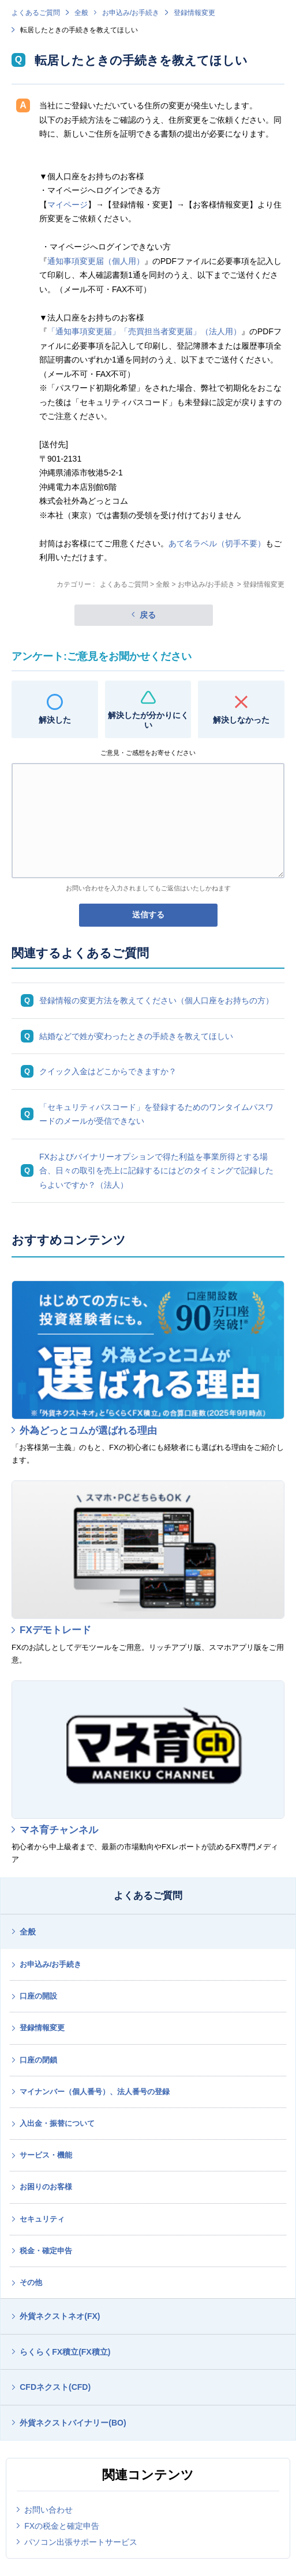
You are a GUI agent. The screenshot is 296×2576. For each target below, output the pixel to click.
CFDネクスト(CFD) (55, 2387)
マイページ (67, 204)
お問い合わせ (48, 2509)
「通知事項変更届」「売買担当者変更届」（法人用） (144, 331)
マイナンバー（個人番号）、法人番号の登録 (95, 2091)
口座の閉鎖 (38, 2060)
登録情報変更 (194, 13)
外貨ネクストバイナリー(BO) (73, 2422)
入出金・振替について (57, 2123)
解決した (55, 719)
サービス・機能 (46, 2155)
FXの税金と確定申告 (61, 2525)
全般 (81, 13)
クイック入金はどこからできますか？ (108, 1071)
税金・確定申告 (46, 2250)
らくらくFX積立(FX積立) (65, 2351)
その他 (31, 2282)
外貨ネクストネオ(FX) (60, 2316)
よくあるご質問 (36, 13)
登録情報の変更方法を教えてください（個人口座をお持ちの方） (156, 1000)
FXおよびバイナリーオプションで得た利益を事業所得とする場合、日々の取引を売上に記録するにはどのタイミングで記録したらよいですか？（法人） (156, 1170)
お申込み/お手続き (130, 13)
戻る (148, 615)
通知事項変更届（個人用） (95, 261)
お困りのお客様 (46, 2186)
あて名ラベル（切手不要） (216, 543)
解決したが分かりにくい (148, 720)
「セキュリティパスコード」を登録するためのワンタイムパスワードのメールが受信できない (156, 1114)
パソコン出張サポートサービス (80, 2542)
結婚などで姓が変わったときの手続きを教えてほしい (136, 1036)
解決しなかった (241, 719)
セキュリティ (42, 2219)
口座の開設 (38, 1996)
